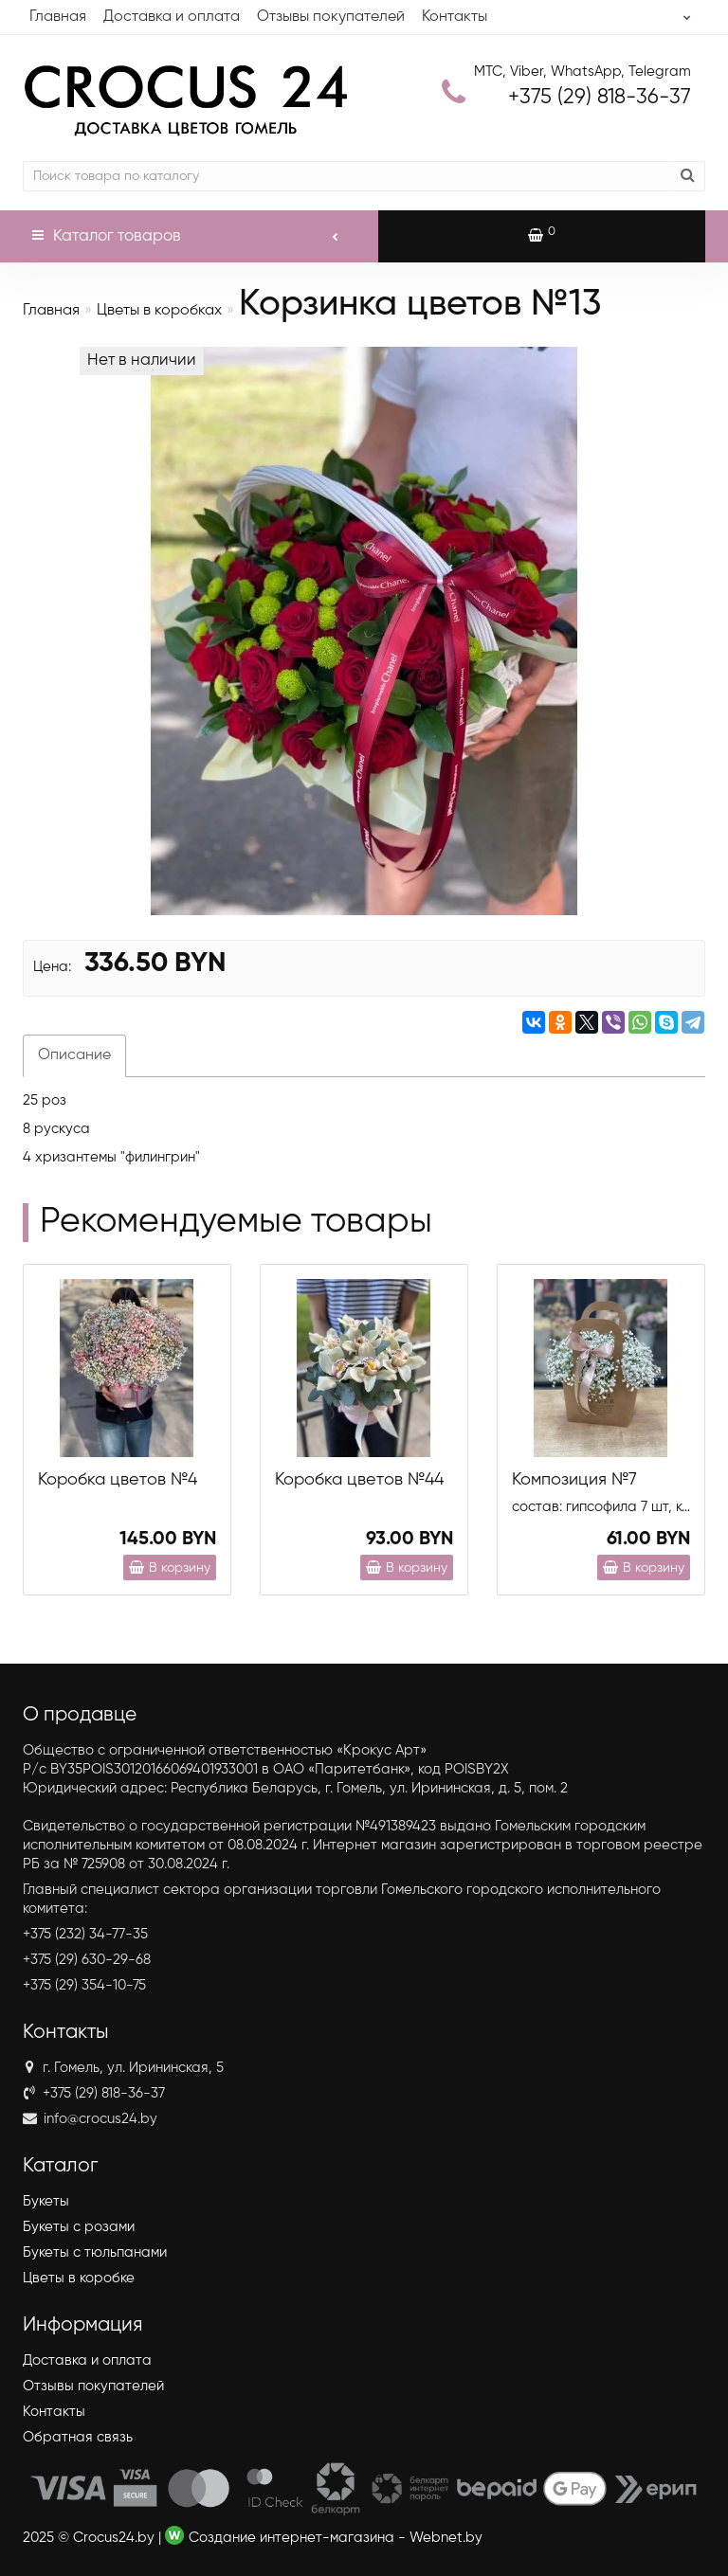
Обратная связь (78, 2437)
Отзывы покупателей (331, 17)
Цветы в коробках (159, 310)
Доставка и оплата (171, 17)
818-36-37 (599, 97)
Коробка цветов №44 (359, 1479)
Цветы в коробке (79, 2278)
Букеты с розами (79, 2227)
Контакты (454, 17)
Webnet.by (446, 2538)
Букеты (46, 2201)
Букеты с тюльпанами (95, 2252)
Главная (57, 17)
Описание (74, 1055)
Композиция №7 (574, 1479)
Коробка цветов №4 (117, 1479)
